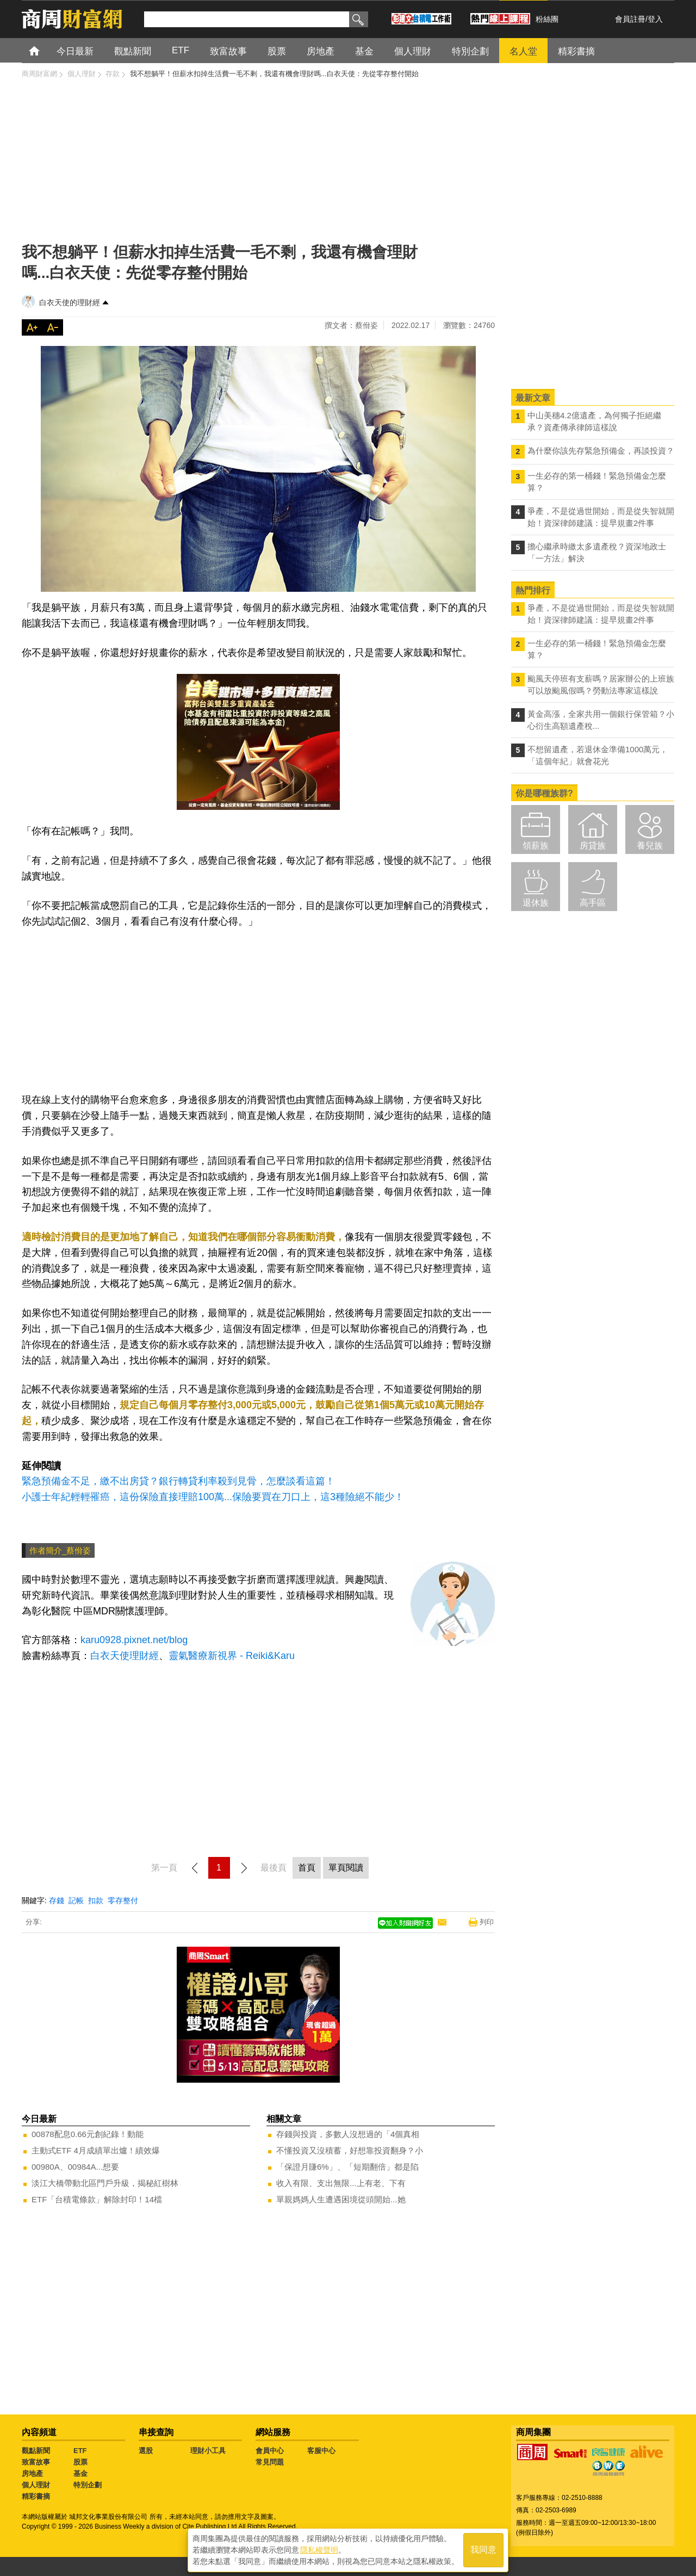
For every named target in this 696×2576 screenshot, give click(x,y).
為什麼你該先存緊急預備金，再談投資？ (600, 450)
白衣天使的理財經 (69, 302)
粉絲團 (547, 19)
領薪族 (536, 845)
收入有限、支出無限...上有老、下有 (341, 2183)
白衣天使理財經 (124, 1655)
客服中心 (321, 2451)
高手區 (593, 902)
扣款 (95, 1900)
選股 (146, 2451)
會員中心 (270, 2451)
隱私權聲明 (319, 2549)
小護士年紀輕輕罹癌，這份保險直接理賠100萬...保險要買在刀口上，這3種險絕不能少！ (213, 1496)
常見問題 (270, 2462)
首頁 (44, 50)
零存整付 (123, 1900)
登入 (655, 19)
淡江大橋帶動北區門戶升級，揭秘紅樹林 (105, 2183)
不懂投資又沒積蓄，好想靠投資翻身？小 (349, 2150)
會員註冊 (630, 19)
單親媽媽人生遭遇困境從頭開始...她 (341, 2199)
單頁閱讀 (345, 1867)
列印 (487, 1922)
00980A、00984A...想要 (75, 2166)
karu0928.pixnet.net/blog (134, 1639)
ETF (80, 2451)
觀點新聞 (36, 2451)
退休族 (536, 902)
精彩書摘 (36, 2496)
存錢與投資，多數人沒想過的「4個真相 (347, 2134)
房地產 (32, 2473)
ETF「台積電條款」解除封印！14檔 (97, 2199)
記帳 (76, 1900)
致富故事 (36, 2462)
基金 (80, 2473)
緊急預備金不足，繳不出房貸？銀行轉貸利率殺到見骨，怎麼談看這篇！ (178, 1481)
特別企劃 (87, 2485)
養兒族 (650, 845)
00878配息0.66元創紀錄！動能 (88, 2134)
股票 (80, 2462)
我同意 (483, 2549)
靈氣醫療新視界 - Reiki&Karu (232, 1655)
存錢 (56, 1900)
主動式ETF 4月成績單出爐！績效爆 (96, 2150)
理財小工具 (208, 2451)
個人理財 (36, 2485)
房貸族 (593, 845)
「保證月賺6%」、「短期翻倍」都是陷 (347, 2166)
